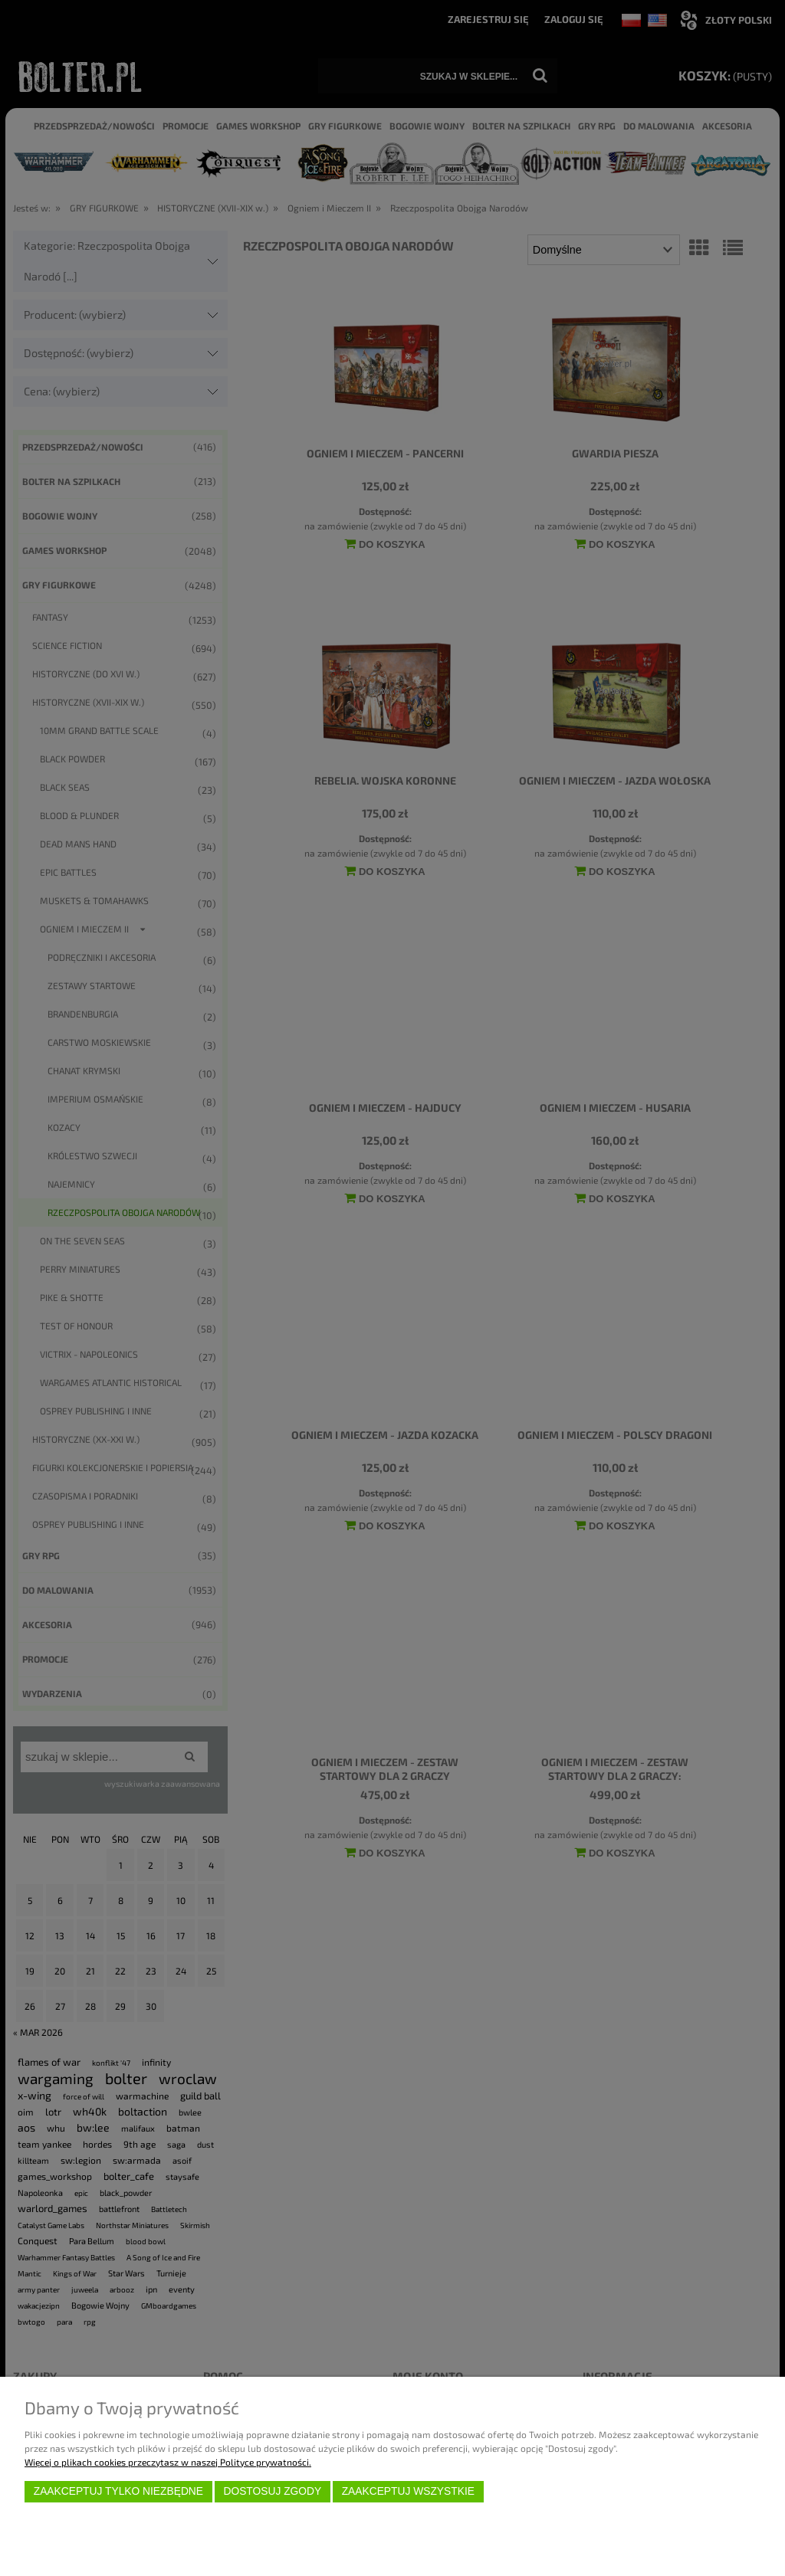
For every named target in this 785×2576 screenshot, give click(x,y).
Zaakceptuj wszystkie (408, 2491)
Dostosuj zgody (272, 2491)
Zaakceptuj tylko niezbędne (118, 2491)
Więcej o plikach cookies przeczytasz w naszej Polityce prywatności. (168, 2461)
